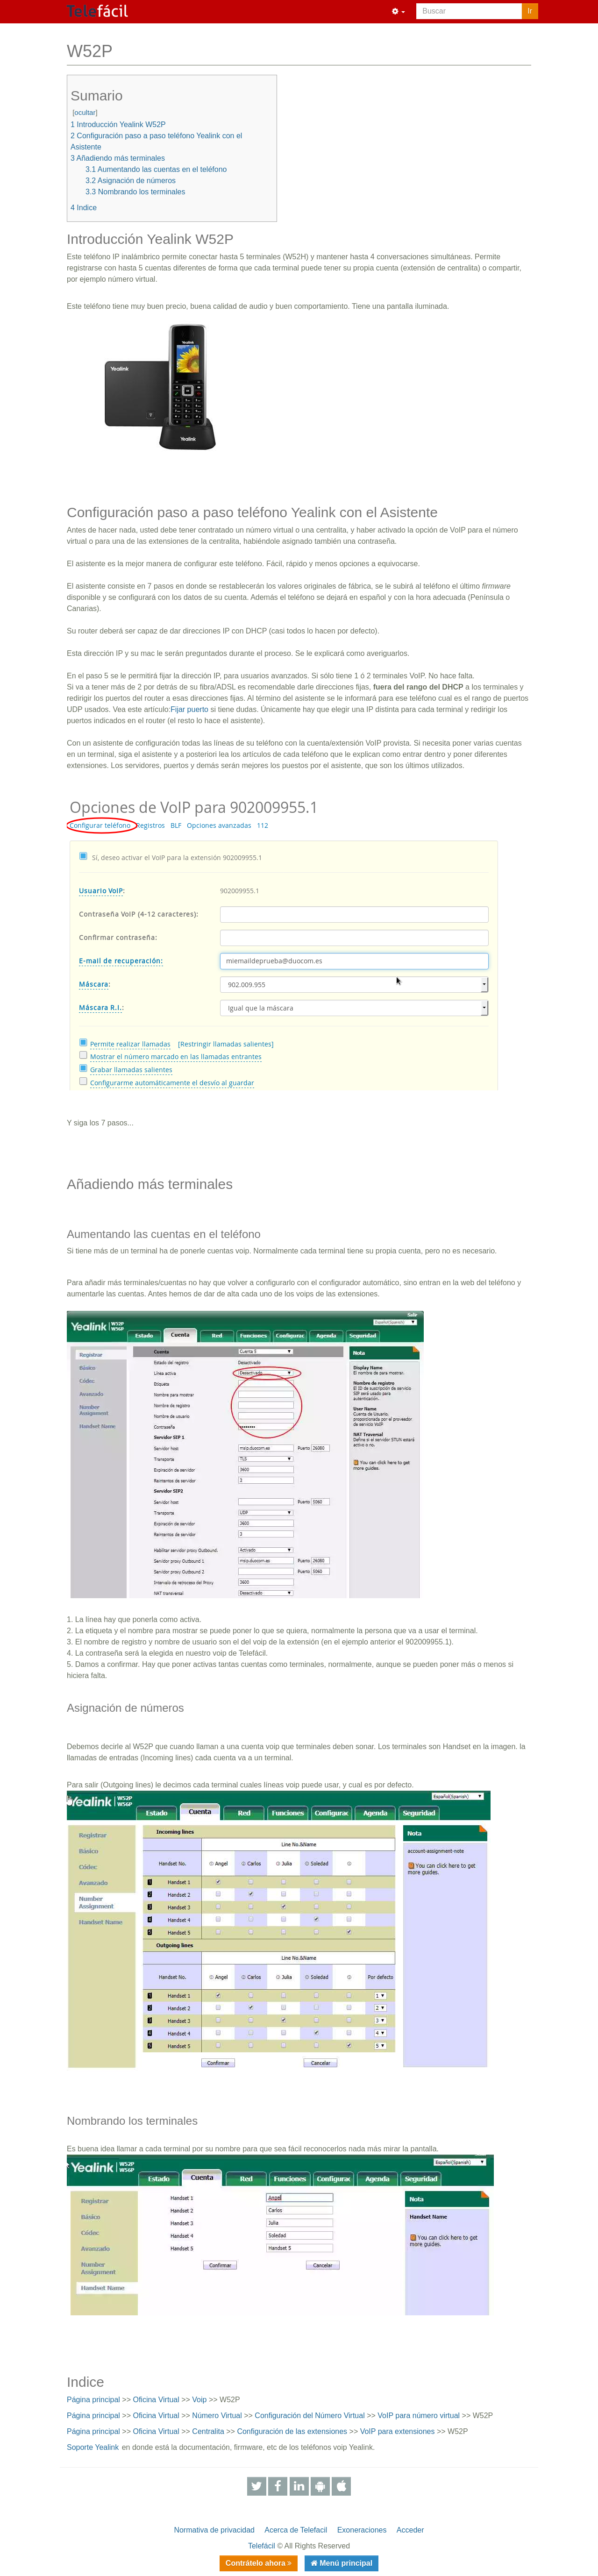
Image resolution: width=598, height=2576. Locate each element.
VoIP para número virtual (418, 2415)
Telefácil (261, 2546)
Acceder (410, 2530)
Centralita (208, 2431)
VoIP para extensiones (397, 2431)
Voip (199, 2400)
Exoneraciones (362, 2530)
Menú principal (345, 2563)
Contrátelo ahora (256, 2563)
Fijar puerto (189, 709)
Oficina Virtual (156, 2400)
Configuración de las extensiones (292, 2431)
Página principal (93, 2400)
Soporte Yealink (93, 2447)
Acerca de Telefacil (295, 2530)
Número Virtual (217, 2415)
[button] (398, 11)
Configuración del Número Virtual (309, 2415)
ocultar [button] (84, 112)
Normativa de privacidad (214, 2530)
